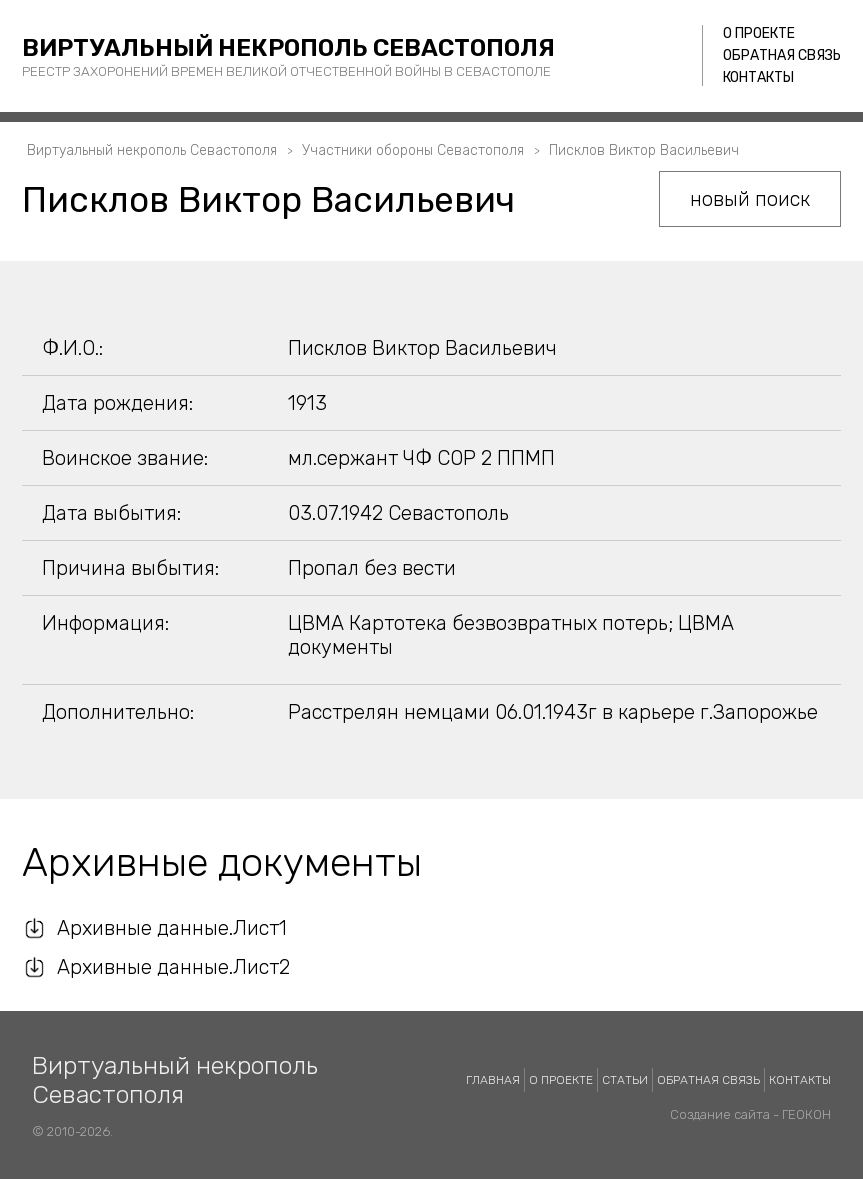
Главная (493, 1080)
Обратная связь (782, 55)
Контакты (758, 77)
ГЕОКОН (806, 1114)
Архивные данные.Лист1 (172, 928)
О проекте (759, 33)
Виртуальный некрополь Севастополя (288, 48)
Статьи (625, 1080)
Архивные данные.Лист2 (173, 967)
